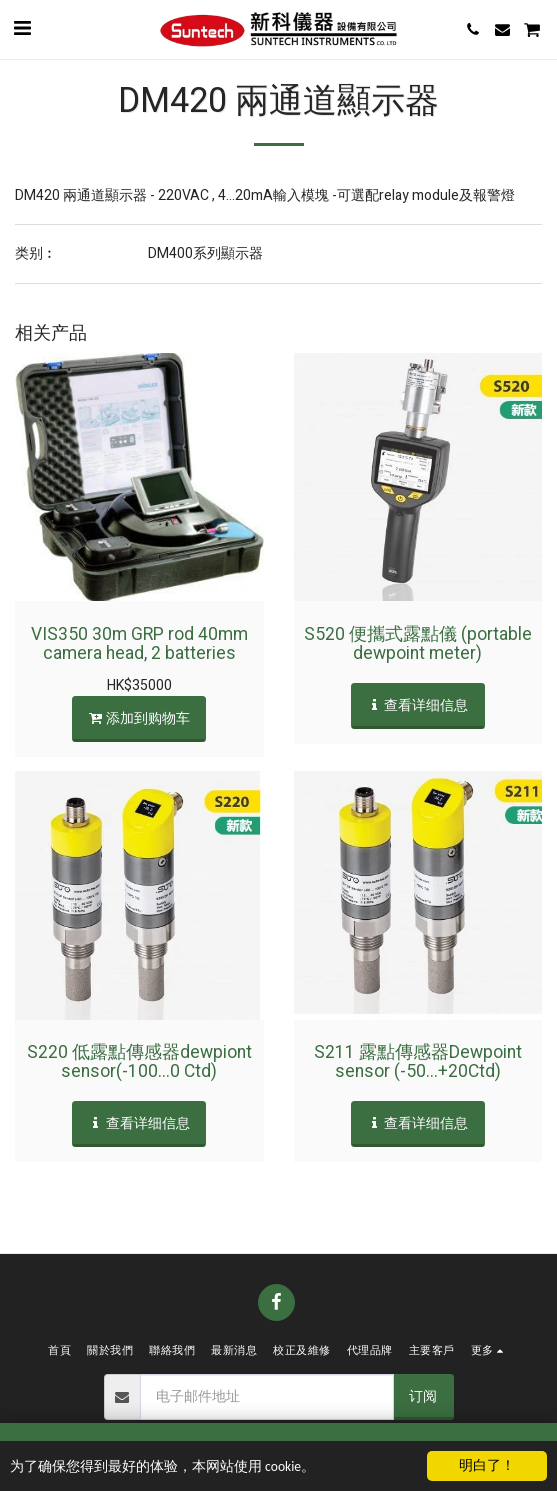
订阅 (423, 1396)
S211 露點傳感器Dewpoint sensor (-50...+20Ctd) (418, 1062)
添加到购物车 (139, 718)
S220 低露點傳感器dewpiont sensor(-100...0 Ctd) (139, 1062)
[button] (22, 28)
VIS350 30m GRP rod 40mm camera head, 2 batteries (139, 644)
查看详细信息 (417, 705)
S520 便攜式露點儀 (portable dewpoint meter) (418, 644)
